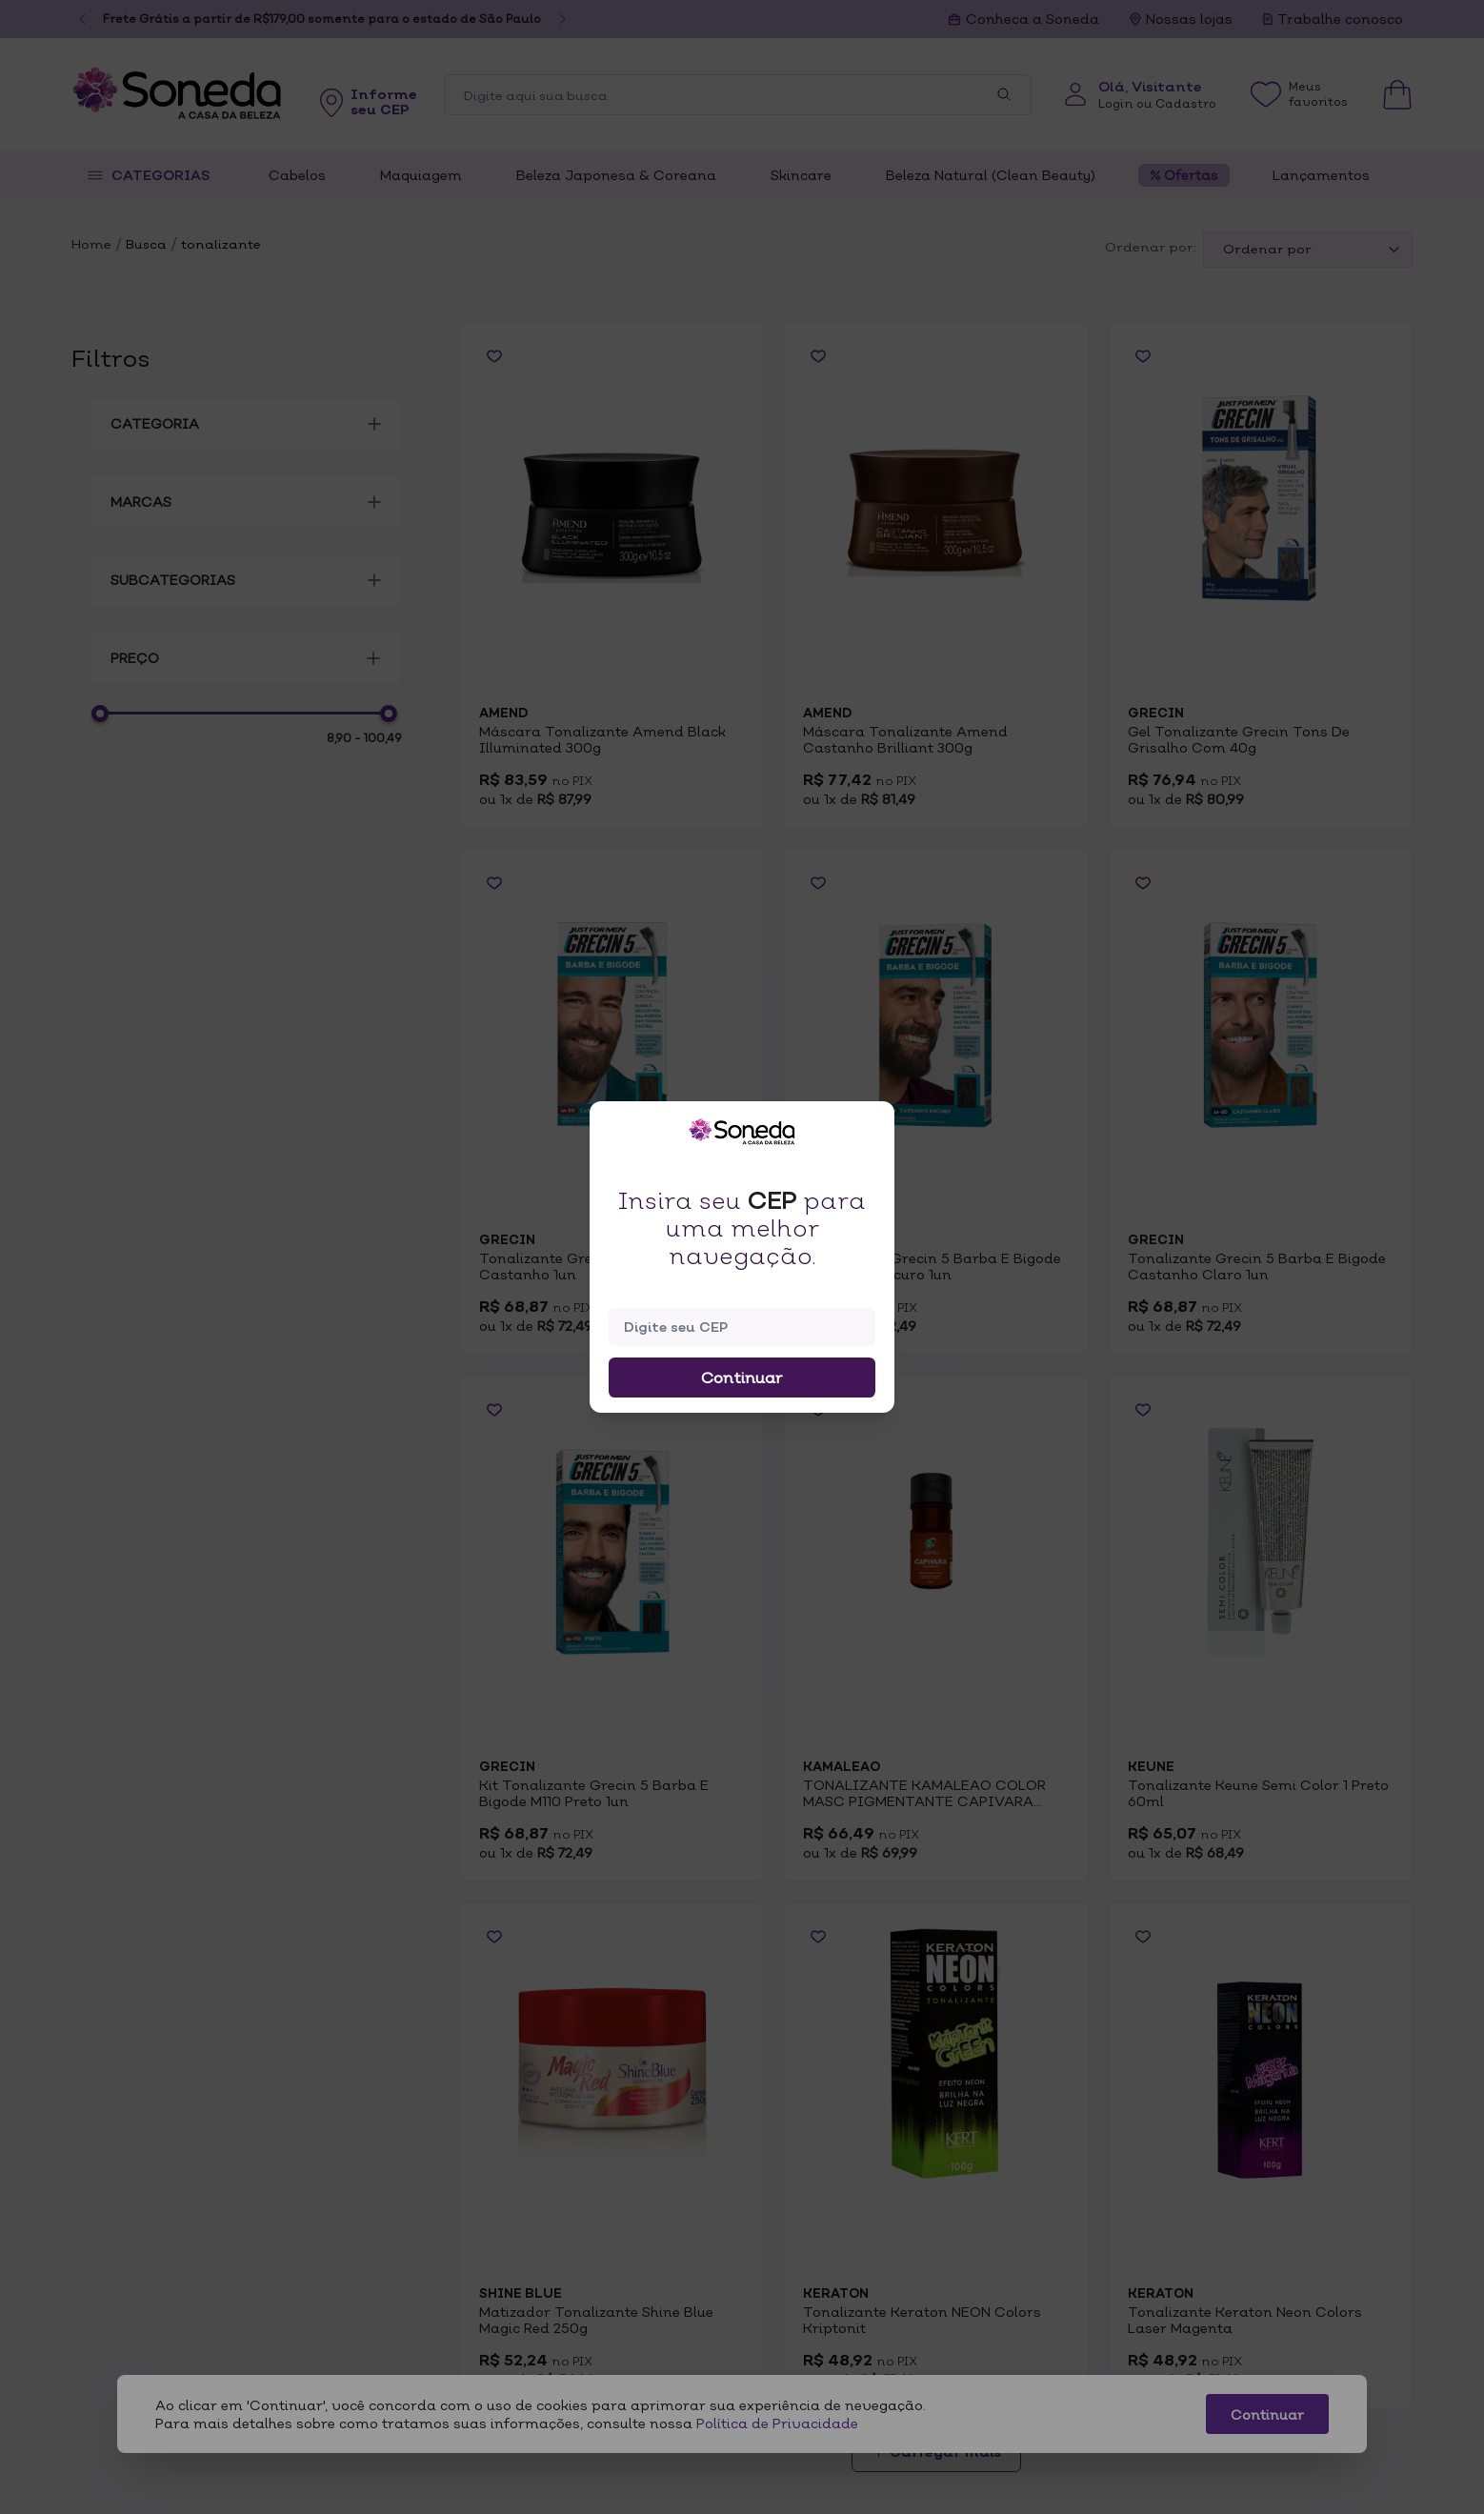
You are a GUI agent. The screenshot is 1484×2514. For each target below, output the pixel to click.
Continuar (742, 1377)
